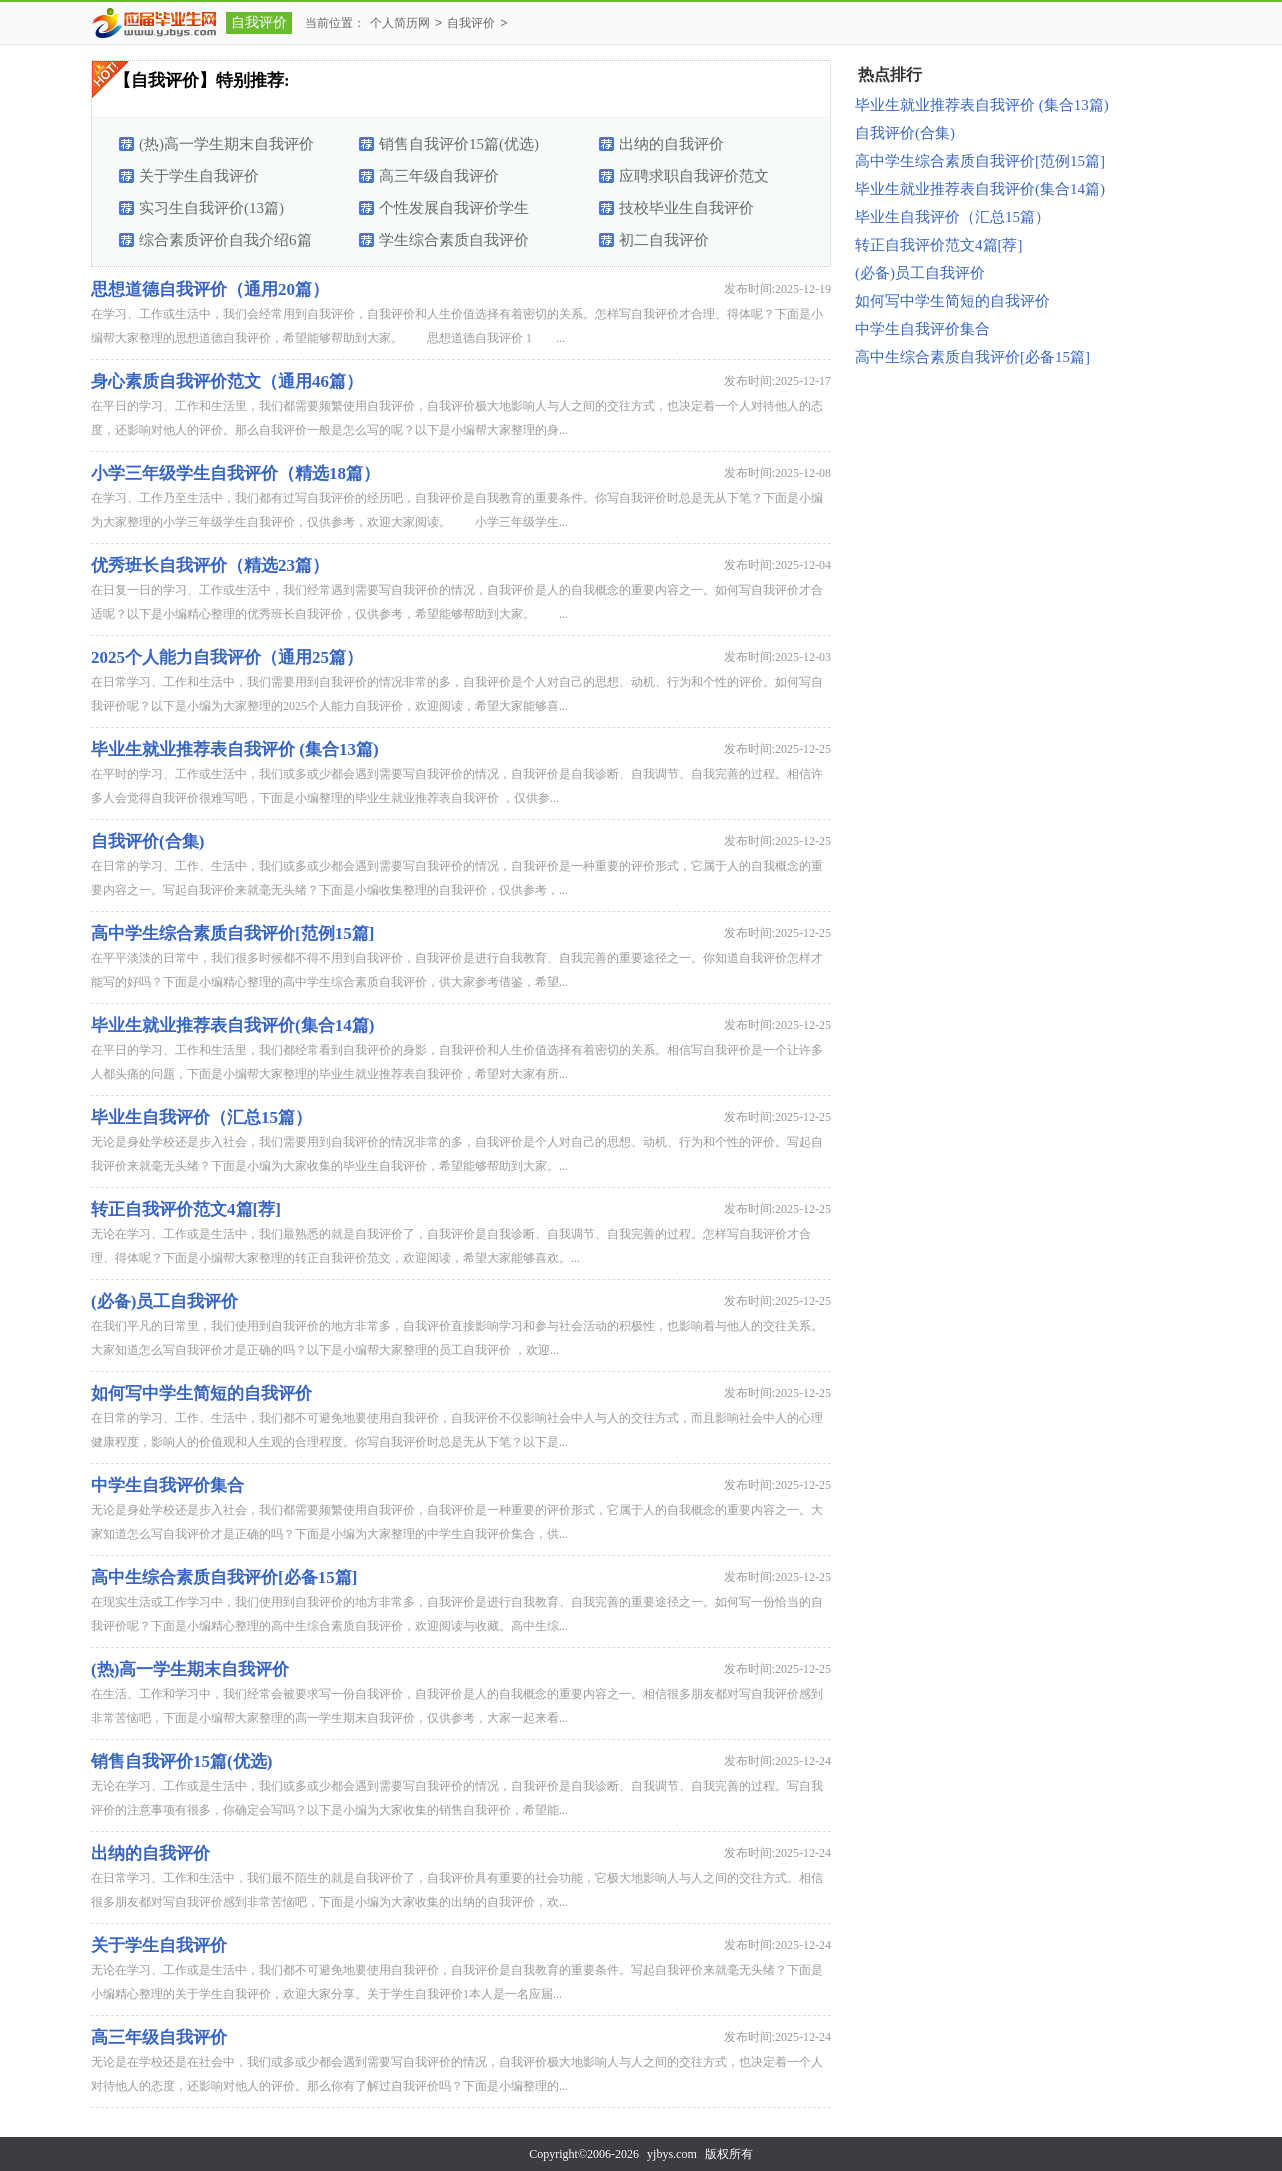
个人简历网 (400, 23)
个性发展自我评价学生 (454, 208)
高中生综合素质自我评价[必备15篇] (224, 1577)
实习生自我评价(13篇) (211, 208)
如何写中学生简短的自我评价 (201, 1393)
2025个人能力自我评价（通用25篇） (227, 657)
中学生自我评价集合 (167, 1485)
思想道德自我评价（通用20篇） (210, 289)
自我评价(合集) (147, 841)
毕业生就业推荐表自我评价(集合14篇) (232, 1025)
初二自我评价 (664, 240)
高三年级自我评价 (439, 176)
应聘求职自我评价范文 (694, 176)
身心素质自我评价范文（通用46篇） (227, 381)
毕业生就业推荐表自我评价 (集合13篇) (235, 749)
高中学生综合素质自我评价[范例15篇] (232, 933)
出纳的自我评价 (671, 144)
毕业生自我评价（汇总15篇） (201, 1117)
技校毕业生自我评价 (686, 208)
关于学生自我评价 (199, 176)
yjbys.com (672, 2154)
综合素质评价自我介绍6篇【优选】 (225, 244)
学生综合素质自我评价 (454, 240)
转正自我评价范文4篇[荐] (186, 1209)
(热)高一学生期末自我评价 (226, 144)
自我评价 (259, 22)
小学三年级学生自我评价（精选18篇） (235, 473)
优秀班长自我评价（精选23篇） (210, 565)
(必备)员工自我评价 (164, 1301)
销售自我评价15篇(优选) (459, 144)
